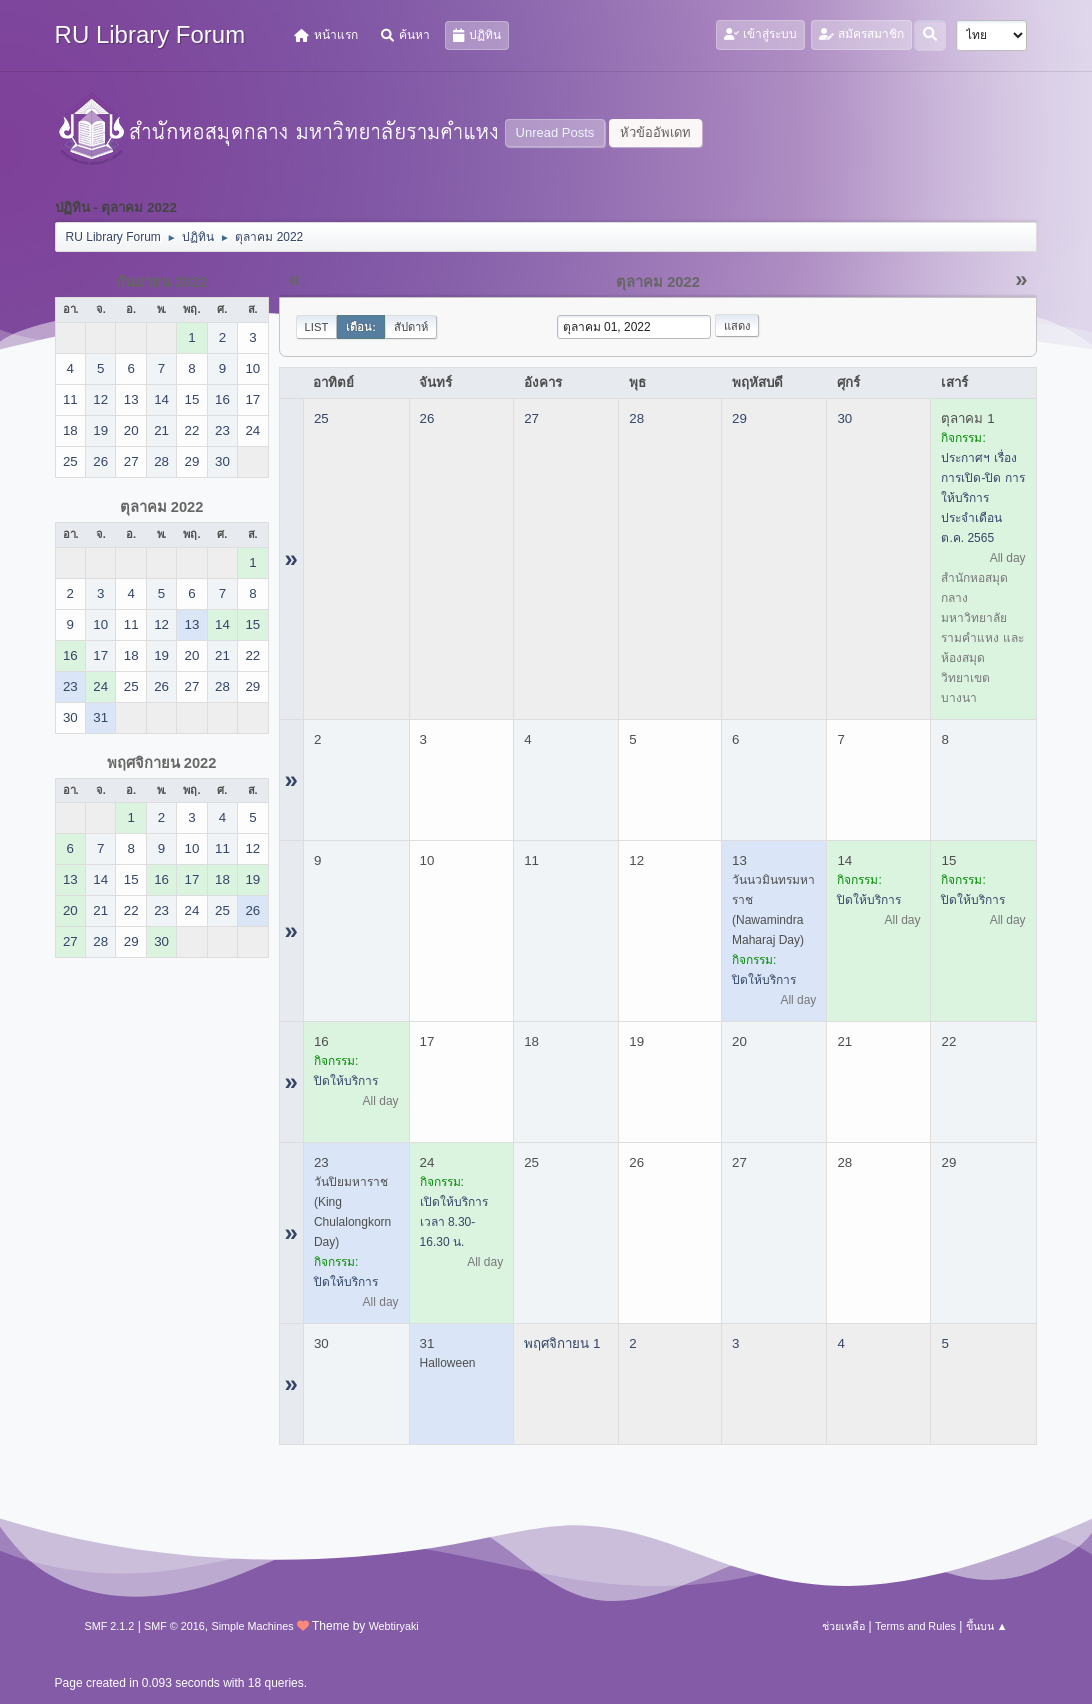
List (317, 327)
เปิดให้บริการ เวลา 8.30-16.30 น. (454, 1222)
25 (321, 418)
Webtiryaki (394, 1626)
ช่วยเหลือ (843, 1626)
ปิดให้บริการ (764, 980)
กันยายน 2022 (162, 282)
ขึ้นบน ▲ (987, 1626)
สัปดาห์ (411, 327)
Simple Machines (252, 1626)
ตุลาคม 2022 (162, 507)
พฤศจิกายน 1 (562, 1343)
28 (636, 418)
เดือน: (361, 327)
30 (844, 418)
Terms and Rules (915, 1626)
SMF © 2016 (174, 1626)
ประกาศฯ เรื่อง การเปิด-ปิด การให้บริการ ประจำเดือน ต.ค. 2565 (982, 498)
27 (531, 418)
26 (427, 418)
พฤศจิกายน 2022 (162, 763)
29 (739, 418)
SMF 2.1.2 (110, 1626)
